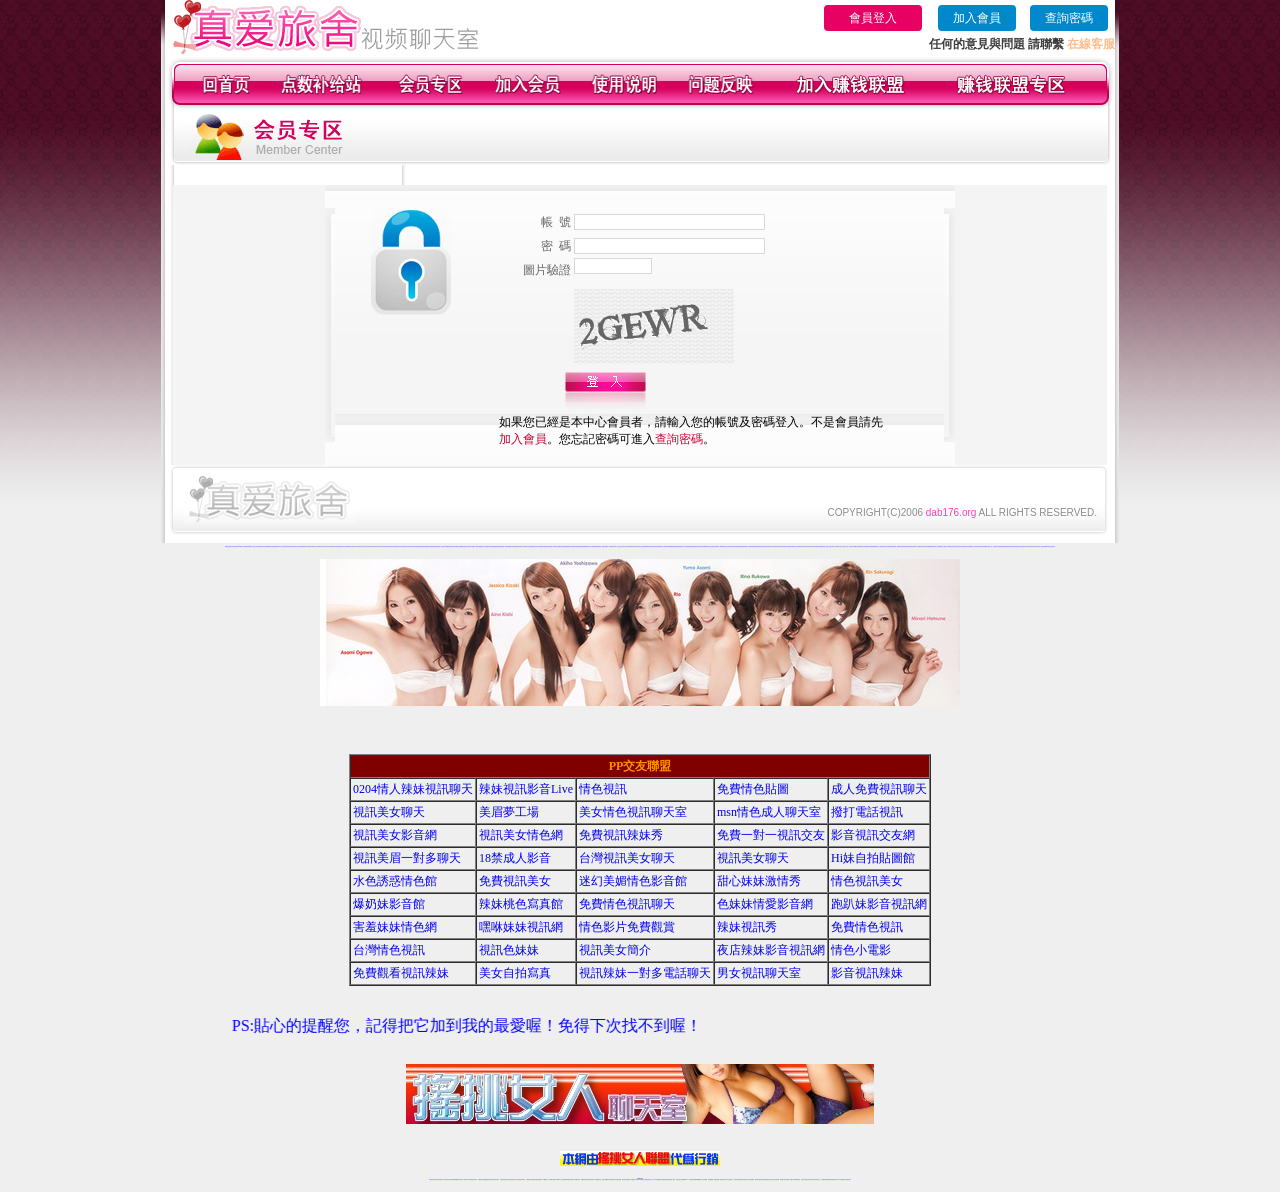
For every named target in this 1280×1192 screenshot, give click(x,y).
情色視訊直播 (438, 1179)
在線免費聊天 (866, 546)
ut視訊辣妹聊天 (570, 1179)
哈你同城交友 (323, 546)
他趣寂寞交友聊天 (535, 546)
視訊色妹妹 (509, 950)
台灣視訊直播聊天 (825, 1179)
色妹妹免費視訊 (605, 1179)
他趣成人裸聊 (475, 546)
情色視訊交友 (817, 1179)
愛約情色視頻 (805, 546)
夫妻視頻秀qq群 (236, 546)
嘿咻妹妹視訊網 (521, 927)
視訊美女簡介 (615, 950)
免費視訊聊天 (584, 1179)
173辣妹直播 (656, 1179)
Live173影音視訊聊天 (561, 1179)
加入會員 (977, 18)
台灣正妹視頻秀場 (628, 546)
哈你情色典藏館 (265, 546)
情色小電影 (861, 950)
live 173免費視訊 (840, 1179)
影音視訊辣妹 (867, 973)
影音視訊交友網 (873, 835)
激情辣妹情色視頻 (651, 546)
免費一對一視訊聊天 (992, 546)
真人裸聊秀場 (245, 546)
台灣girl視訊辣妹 (796, 1179)
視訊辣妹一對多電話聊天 (645, 973)
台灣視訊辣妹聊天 (521, 1179)
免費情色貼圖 (753, 789)
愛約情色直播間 (702, 546)
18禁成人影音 (515, 858)
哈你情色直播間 (299, 546)
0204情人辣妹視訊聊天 (413, 789)
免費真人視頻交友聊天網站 (255, 546)
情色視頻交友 (636, 546)
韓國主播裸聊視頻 (858, 546)
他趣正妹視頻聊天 (467, 546)
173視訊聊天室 (597, 1179)
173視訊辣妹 (577, 1179)
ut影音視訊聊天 (832, 1179)
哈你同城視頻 (352, 546)
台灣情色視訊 (389, 950)
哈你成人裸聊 (316, 546)
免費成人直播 (789, 1179)
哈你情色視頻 (402, 546)
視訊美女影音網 (395, 835)
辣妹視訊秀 (747, 927)
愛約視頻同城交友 (763, 546)
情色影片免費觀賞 (627, 927)
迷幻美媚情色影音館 (633, 881)
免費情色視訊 (867, 927)
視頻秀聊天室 (1035, 546)
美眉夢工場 (509, 812)
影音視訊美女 (811, 1179)
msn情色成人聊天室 (769, 812)
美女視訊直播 (1028, 546)
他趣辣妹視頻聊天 (544, 546)
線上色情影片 (843, 546)
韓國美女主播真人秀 (943, 546)
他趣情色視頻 (561, 546)
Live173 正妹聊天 (688, 1179)
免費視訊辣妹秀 (621, 835)
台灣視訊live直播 (453, 1179)
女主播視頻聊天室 (920, 546)
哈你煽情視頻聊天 (291, 546)
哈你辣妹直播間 (416, 546)
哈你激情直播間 (273, 546)
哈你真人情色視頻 (282, 546)
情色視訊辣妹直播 (775, 1179)
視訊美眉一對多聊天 (407, 858)
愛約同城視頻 (755, 546)
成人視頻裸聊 (592, 546)
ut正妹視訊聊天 (590, 1179)
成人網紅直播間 (1042, 546)
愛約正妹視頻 (771, 546)
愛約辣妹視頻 (733, 546)
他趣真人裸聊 (504, 546)
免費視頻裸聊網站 (584, 546)
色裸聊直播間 (873, 546)
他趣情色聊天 (568, 546)
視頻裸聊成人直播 (600, 546)
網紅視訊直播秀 (625, 1179)
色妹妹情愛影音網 (765, 904)
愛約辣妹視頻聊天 (788, 546)
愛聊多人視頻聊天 (974, 546)
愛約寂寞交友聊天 (779, 546)
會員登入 (873, 18)
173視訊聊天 (545, 1179)
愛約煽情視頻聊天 (694, 546)
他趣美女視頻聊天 (553, 546)
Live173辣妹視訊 (639, 1179)
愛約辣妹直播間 (819, 546)
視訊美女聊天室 (804, 1179)
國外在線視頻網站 (983, 546)
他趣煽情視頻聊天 (450, 546)
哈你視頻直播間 (337, 546)
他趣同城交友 (482, 546)
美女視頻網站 (889, 546)
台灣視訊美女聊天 (627, 858)
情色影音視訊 (460, 1179)
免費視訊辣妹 (481, 1179)
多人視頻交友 (850, 546)
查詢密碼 (1069, 18)
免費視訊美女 (515, 881)
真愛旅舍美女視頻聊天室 (954, 546)
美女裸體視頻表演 (965, 546)
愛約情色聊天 (812, 546)
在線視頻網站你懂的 (1002, 546)
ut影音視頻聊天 (228, 546)
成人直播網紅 (632, 1179)
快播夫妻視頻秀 (1011, 546)
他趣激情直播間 (432, 546)
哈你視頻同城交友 (360, 546)
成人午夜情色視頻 (881, 546)
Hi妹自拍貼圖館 (873, 858)
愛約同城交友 (726, 546)
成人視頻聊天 (836, 546)
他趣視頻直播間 (496, 546)
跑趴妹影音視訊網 (879, 904)
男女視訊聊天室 (759, 973)
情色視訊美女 (867, 881)
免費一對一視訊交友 (771, 835)
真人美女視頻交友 (619, 546)
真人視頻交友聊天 (828, 546)
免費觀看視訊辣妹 (401, 973)
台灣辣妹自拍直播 (530, 1179)
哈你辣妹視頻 (330, 546)
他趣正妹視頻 (527, 546)
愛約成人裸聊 (719, 546)
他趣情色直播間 (458, 546)
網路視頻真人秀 (934, 546)
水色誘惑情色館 (395, 881)
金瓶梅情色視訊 (487, 1179)
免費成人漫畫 (896, 546)
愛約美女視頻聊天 (797, 546)
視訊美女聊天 (389, 812)
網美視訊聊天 (783, 1179)
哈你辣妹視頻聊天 (385, 546)
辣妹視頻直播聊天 (538, 1179)
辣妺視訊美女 (848, 1179)
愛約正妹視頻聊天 (711, 546)
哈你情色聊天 (409, 546)
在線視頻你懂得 (903, 546)
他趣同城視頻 (511, 546)
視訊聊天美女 (474, 1179)
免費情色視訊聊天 (627, 904)
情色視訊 (603, 789)
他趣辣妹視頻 (489, 546)
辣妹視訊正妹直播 (680, 1179)
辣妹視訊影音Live (526, 789)
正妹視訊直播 (618, 1179)
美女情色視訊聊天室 (633, 812)
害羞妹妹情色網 (395, 927)
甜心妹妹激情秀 (759, 881)
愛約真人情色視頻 (685, 546)
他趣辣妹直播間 (575, 546)
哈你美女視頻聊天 (394, 546)
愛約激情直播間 (676, 546)
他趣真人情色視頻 (441, 546)
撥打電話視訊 (867, 812)
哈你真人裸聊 (345, 546)
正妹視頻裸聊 (643, 546)
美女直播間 (927, 546)
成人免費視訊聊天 (879, 789)
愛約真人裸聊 (748, 546)
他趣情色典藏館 (424, 546)
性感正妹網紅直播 (663, 1179)
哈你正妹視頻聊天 (308, 546)
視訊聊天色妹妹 (552, 1179)
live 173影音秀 (467, 1179)
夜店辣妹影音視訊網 (771, 950)
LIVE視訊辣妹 (445, 1179)
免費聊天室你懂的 (1020, 546)
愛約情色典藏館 (668, 546)
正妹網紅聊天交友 (648, 1179)
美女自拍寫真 (515, 973)
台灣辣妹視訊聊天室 (504, 1179)
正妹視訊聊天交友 (513, 1179)
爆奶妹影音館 (389, 904)
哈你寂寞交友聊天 (376, 546)
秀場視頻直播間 (911, 546)
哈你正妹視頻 (368, 546)
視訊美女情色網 (521, 835)
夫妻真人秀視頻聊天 (609, 546)
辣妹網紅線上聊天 (671, 1179)
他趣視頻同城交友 (519, 546)
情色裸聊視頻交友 (660, 546)
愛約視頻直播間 (740, 546)
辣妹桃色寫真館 (521, 904)
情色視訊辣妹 (432, 1179)
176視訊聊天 (612, 1179)
